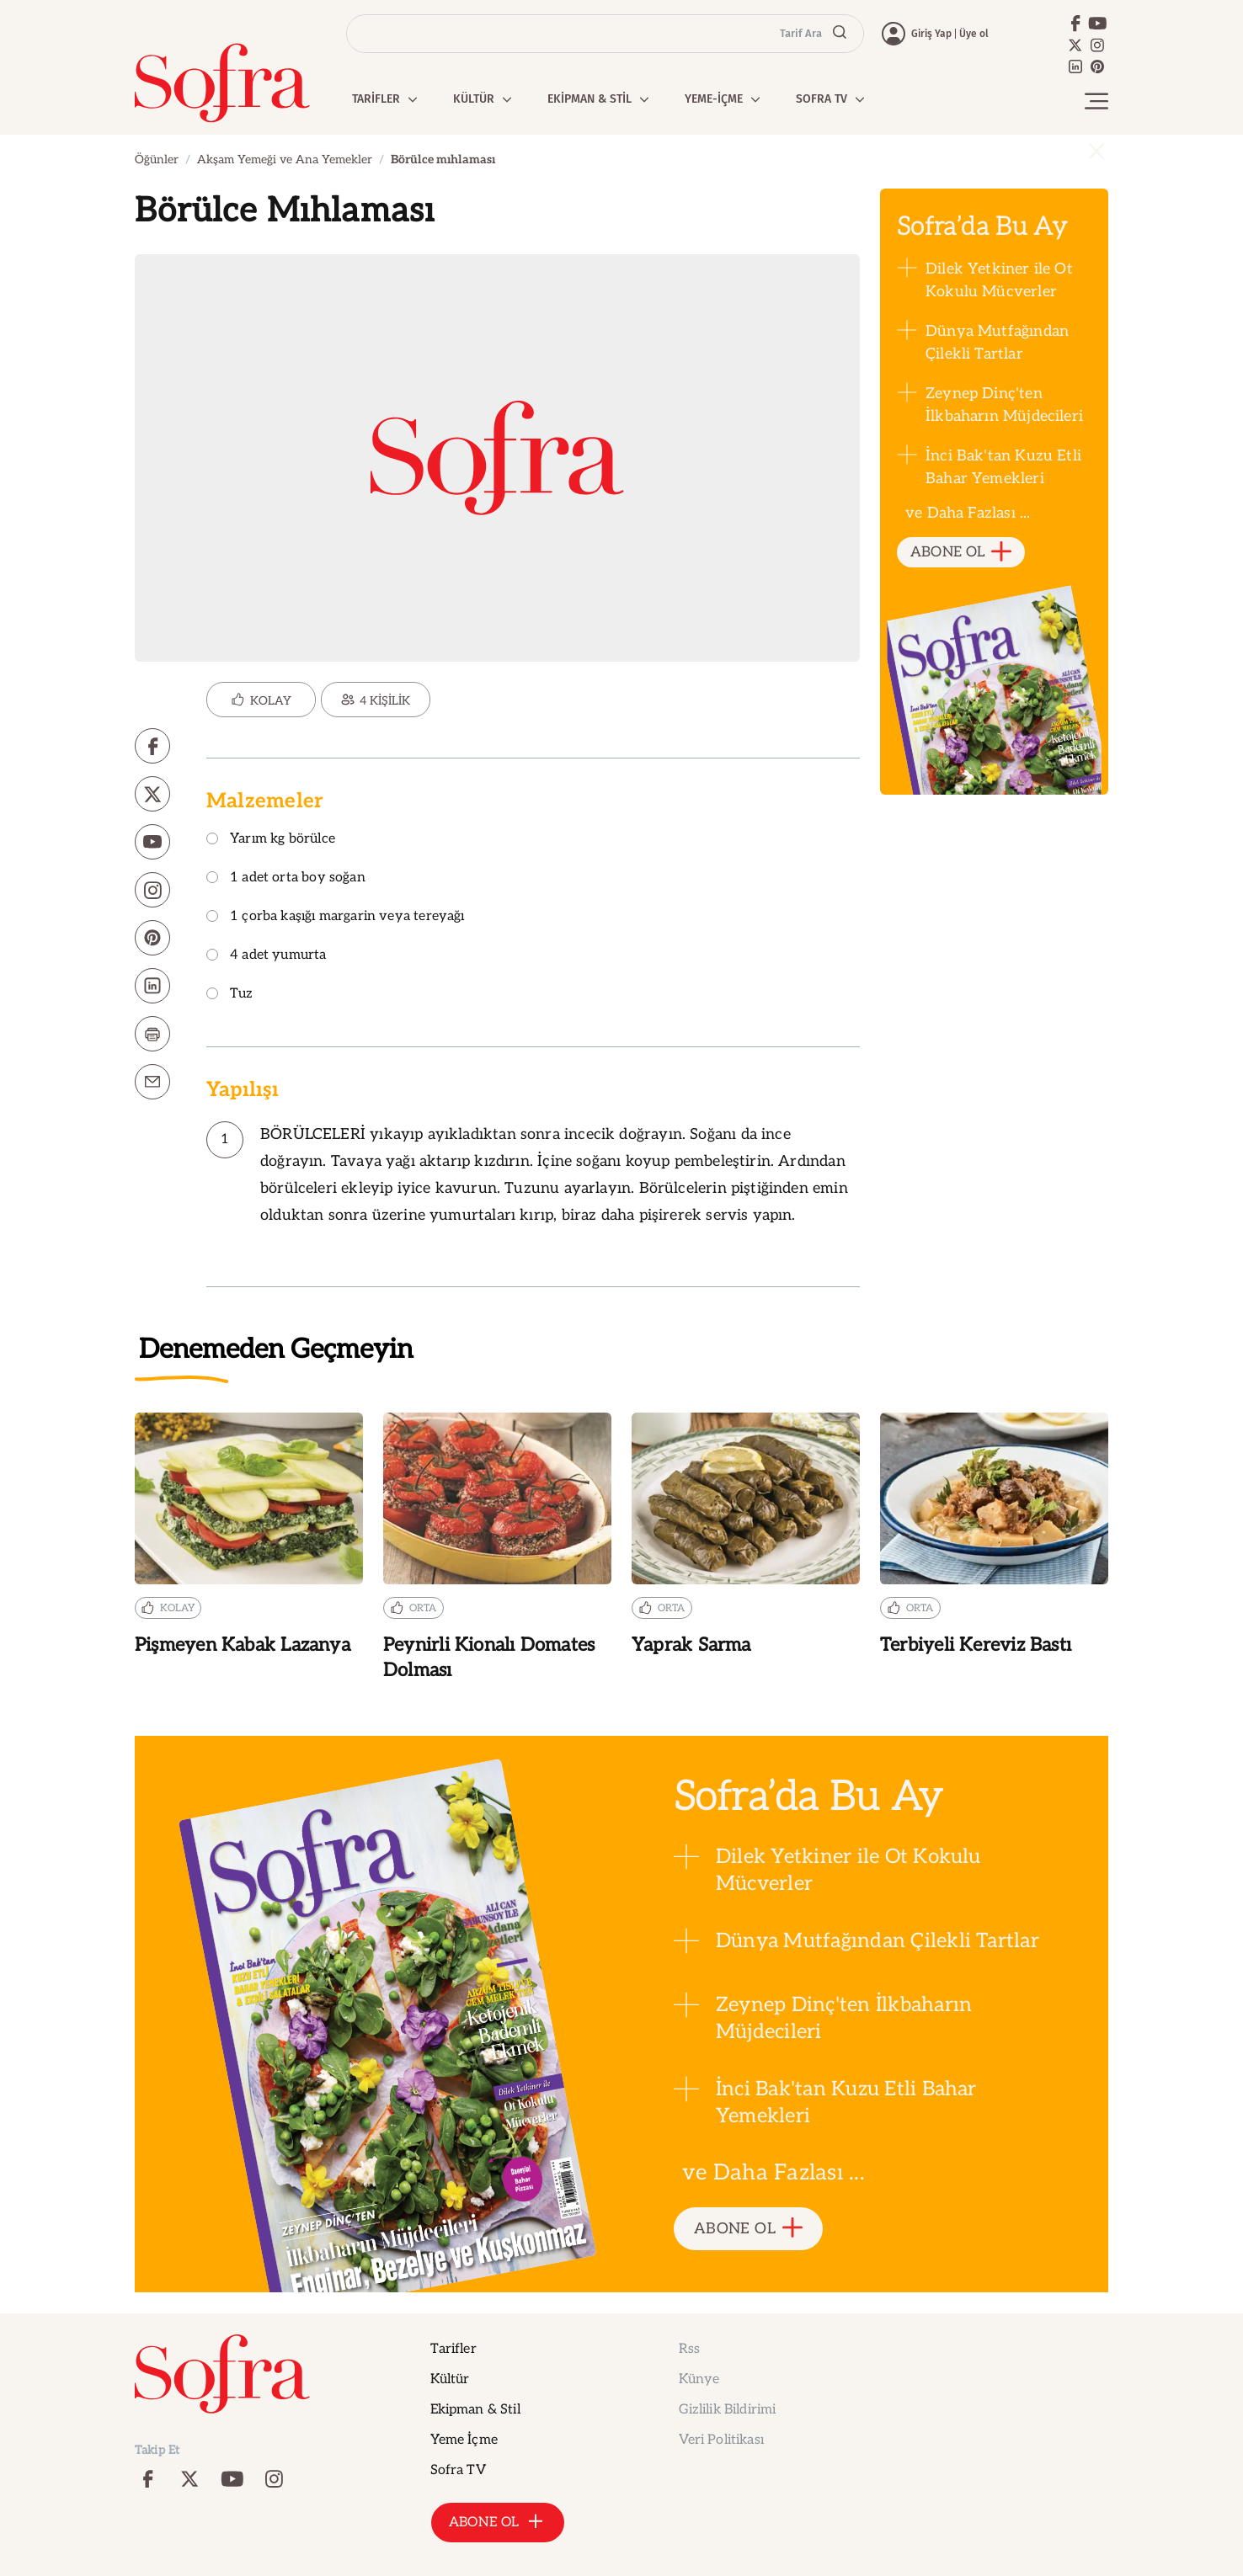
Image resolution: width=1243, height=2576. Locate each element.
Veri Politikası (721, 2440)
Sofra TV (458, 2470)
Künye (699, 2379)
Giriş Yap (931, 34)
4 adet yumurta (266, 956)
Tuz (229, 994)
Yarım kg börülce (270, 840)
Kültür (450, 2379)
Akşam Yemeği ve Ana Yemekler (284, 159)
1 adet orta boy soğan (285, 878)
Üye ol (974, 34)
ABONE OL (961, 552)
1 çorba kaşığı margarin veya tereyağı (335, 917)
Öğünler (157, 159)
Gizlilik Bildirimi (727, 2410)
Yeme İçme (464, 2440)
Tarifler (453, 2349)
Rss (689, 2349)
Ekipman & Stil (475, 2410)
